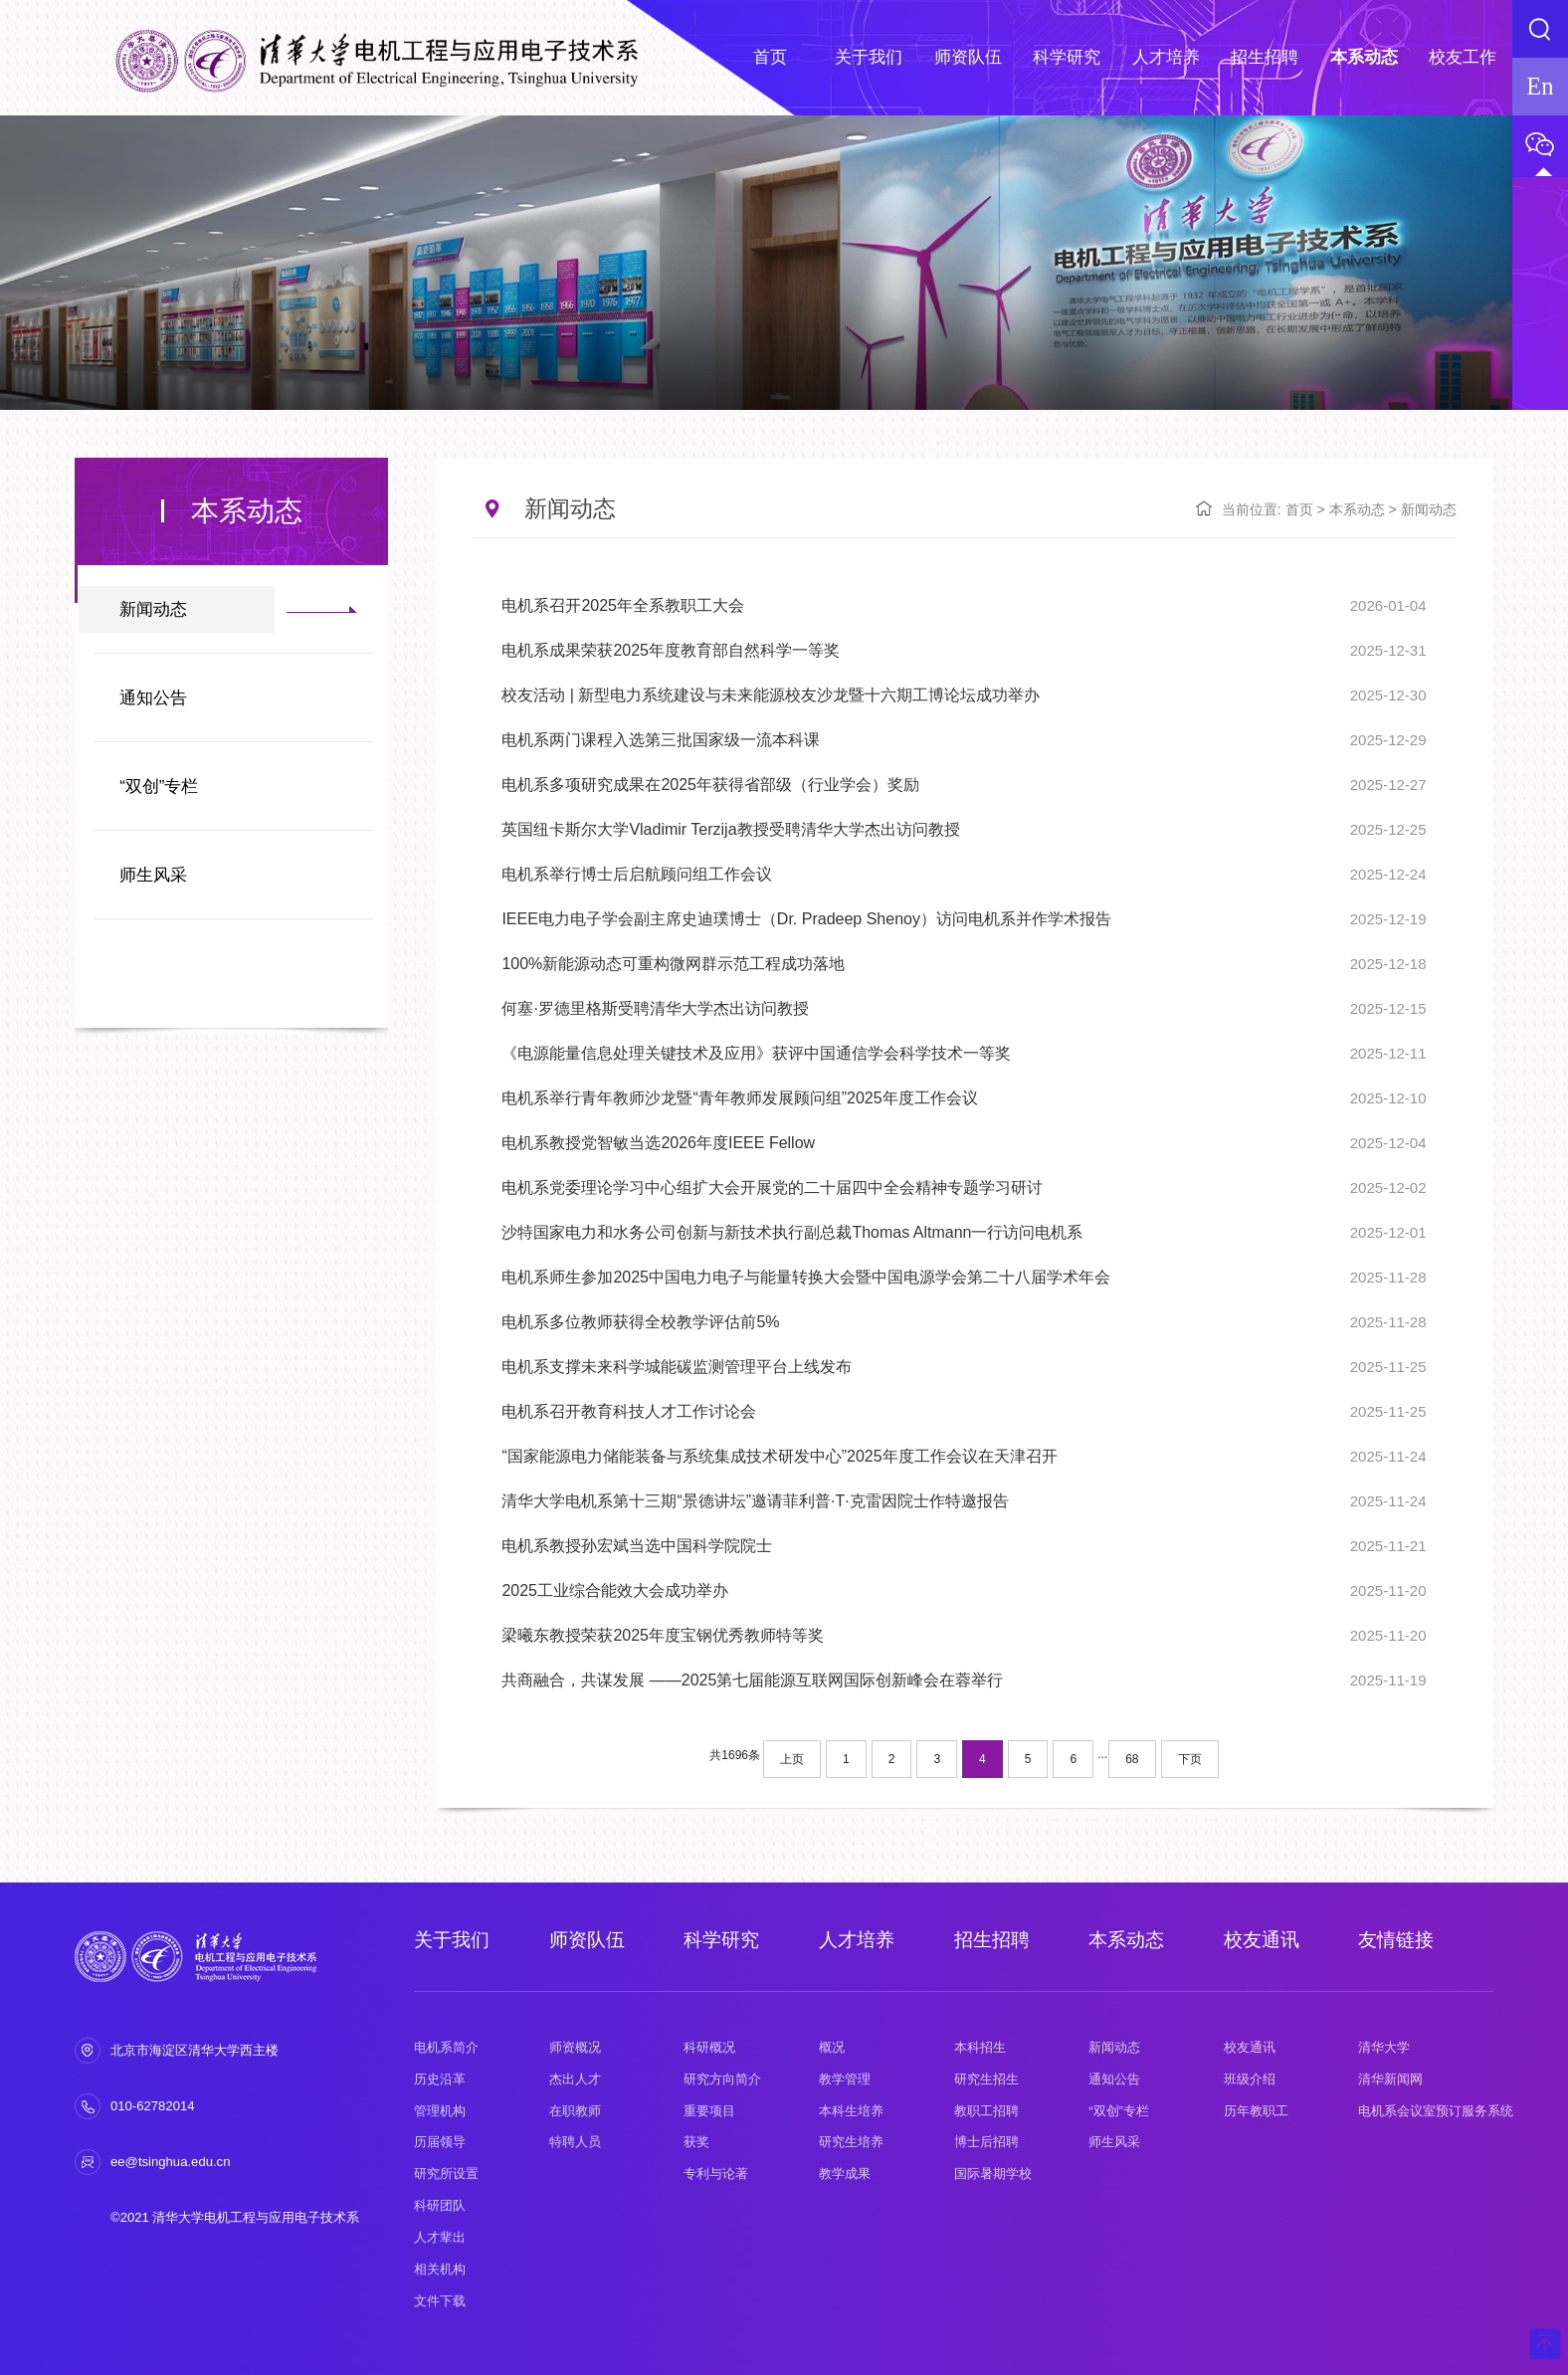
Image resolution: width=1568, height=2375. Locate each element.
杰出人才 (575, 2079)
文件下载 (440, 2300)
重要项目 (709, 2110)
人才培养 (856, 1939)
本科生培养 (851, 2110)
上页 (792, 1759)
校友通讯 (1261, 1939)
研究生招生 (986, 2079)
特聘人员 (575, 2141)
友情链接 (1396, 1939)
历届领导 (440, 2141)
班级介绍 (1249, 2079)
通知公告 (153, 698)
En (1539, 86)
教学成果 (845, 2173)
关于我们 (452, 1939)
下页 (1190, 1759)
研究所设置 (446, 2173)
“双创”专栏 (158, 786)
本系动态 (1357, 509)
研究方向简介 (722, 2079)
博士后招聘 (986, 2141)
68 (1131, 1759)
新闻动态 (153, 609)
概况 (832, 2047)
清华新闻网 (1390, 2079)
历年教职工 (1256, 2110)
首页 (1299, 509)
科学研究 (721, 1939)
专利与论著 (716, 2173)
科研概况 (709, 2047)
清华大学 (1384, 2047)
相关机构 (440, 2269)
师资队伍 (587, 1939)
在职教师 (575, 2110)
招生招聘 (992, 1939)
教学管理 (845, 2079)
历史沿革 (440, 2079)
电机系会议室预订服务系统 (1435, 2110)
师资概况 (575, 2047)
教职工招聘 (986, 2110)
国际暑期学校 (993, 2173)
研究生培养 (851, 2141)
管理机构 (440, 2110)
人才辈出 (440, 2237)
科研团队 (440, 2205)
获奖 (696, 2141)
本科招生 (980, 2047)
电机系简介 (446, 2047)
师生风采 (153, 875)
